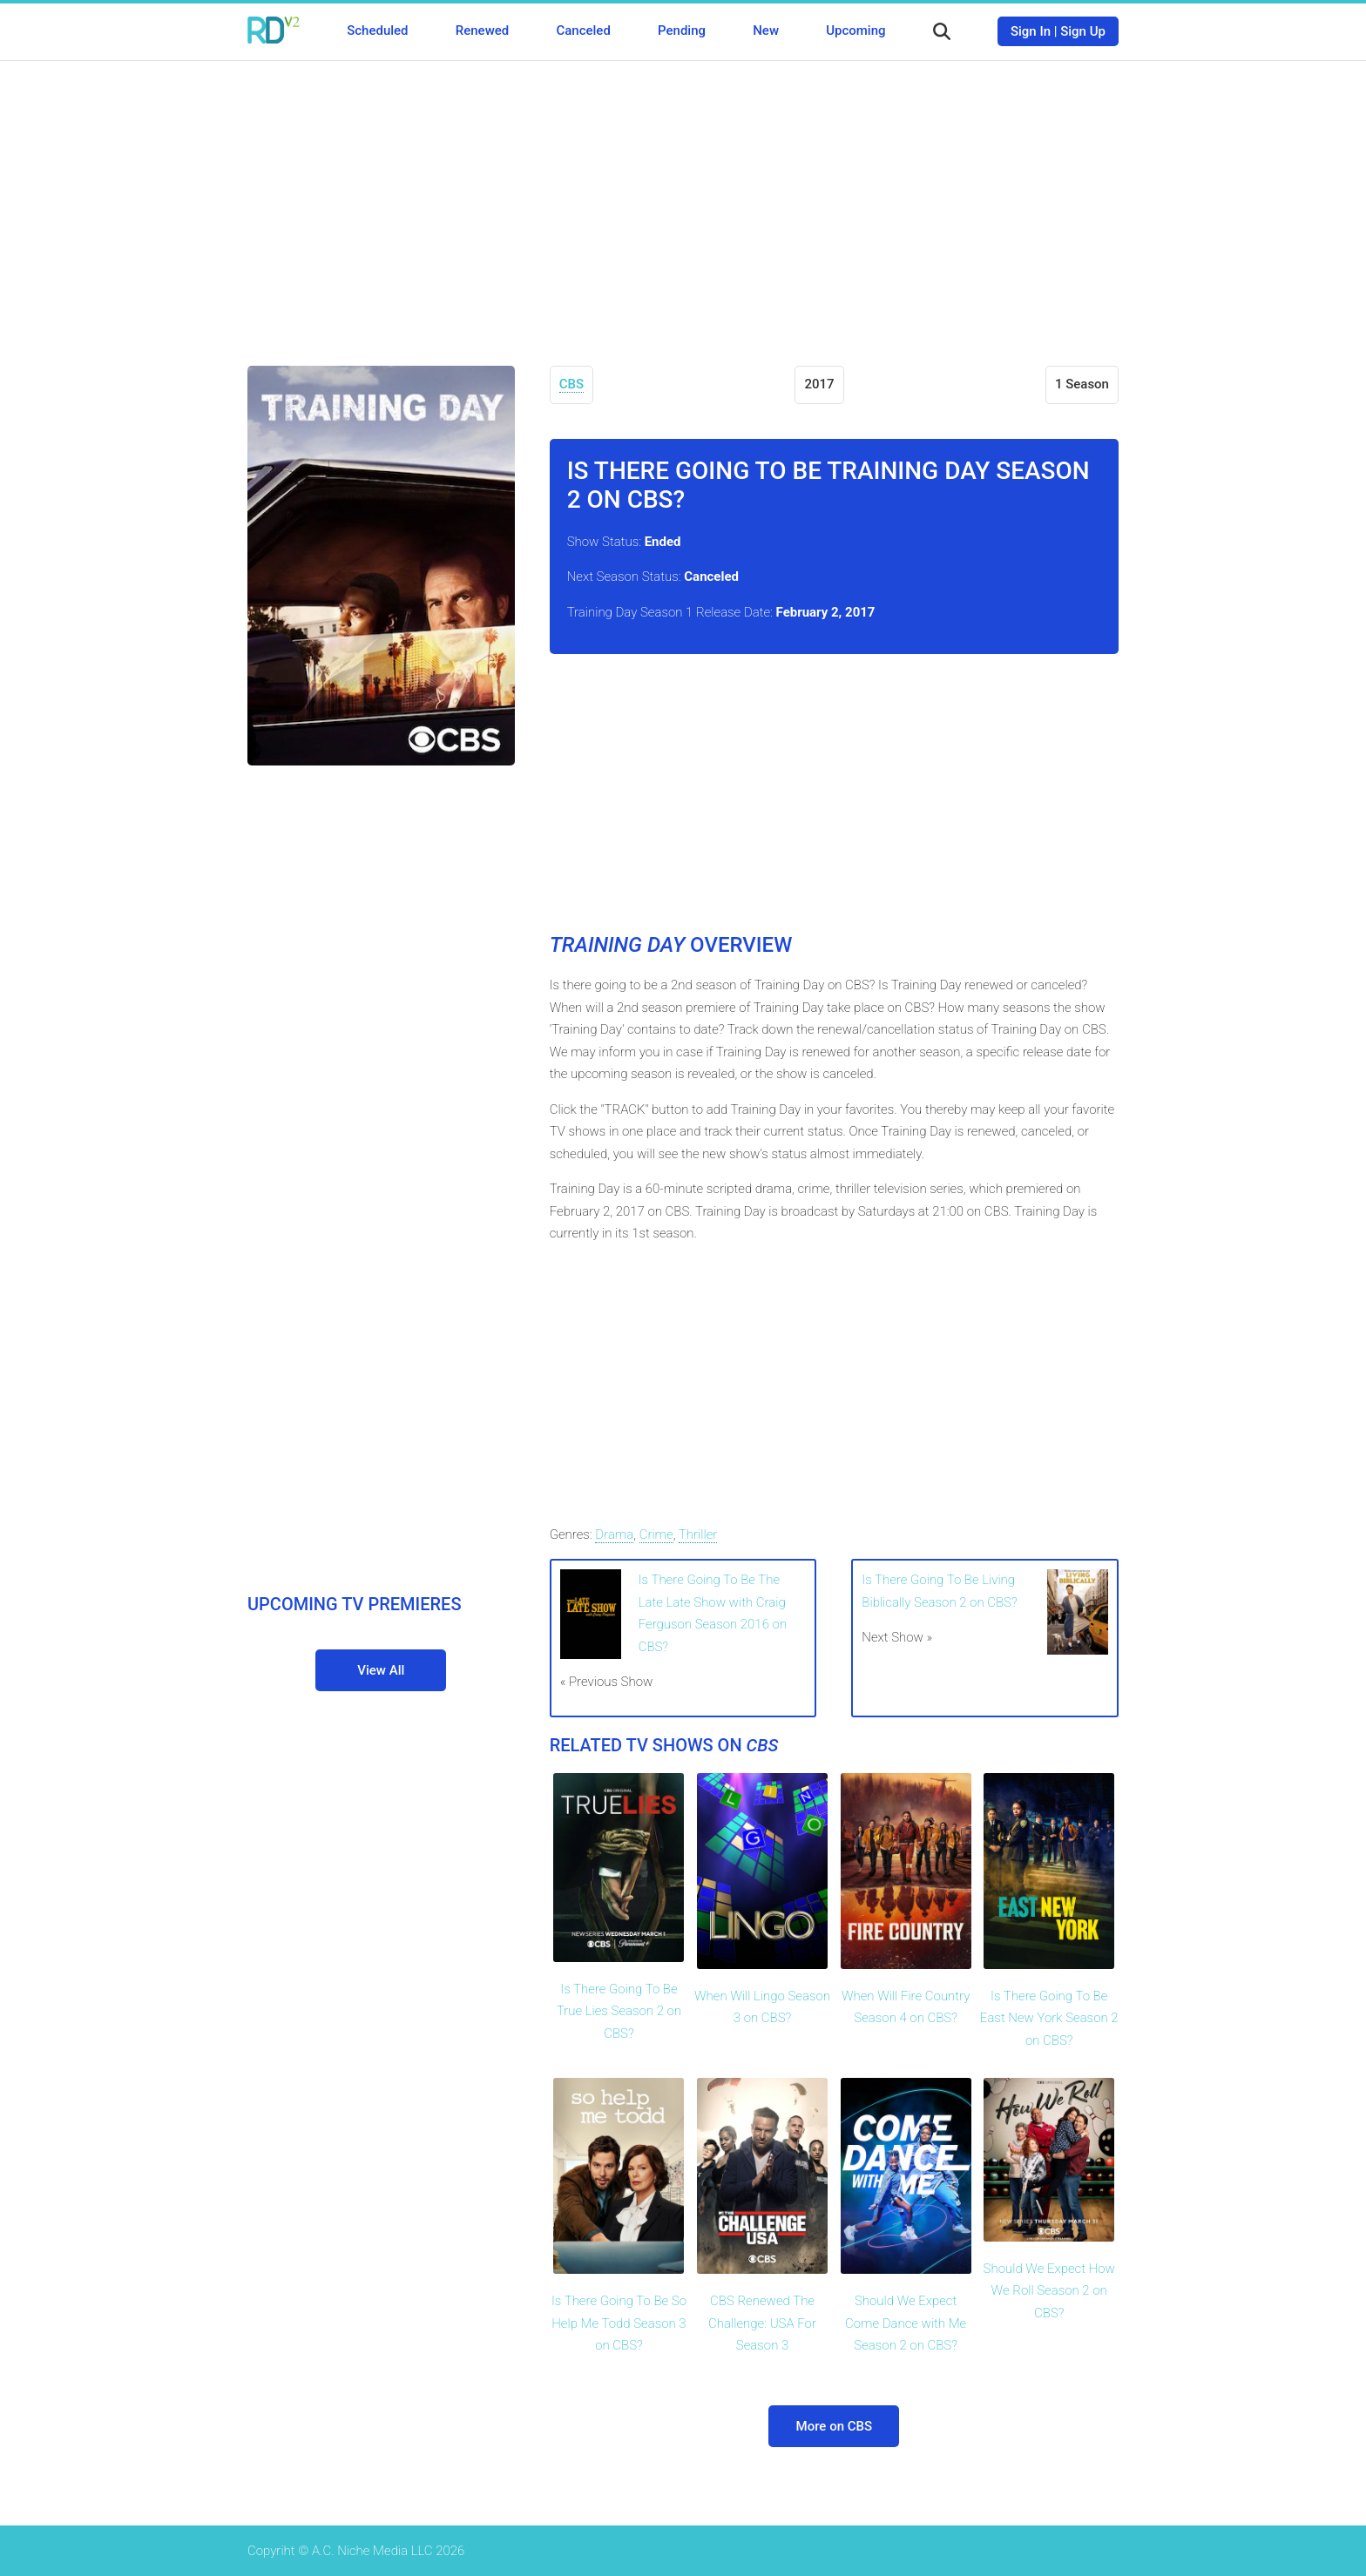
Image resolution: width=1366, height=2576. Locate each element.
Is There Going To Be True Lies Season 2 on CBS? (619, 2011)
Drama (614, 1534)
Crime (656, 1534)
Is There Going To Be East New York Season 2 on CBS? (1049, 2018)
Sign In (1031, 31)
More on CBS (834, 2426)
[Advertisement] (683, 200)
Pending (682, 30)
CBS (571, 384)
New (766, 30)
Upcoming (855, 30)
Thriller (698, 1534)
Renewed (482, 30)
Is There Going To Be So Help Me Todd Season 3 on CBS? (618, 2323)
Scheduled (377, 30)
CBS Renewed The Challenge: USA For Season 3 (762, 2323)
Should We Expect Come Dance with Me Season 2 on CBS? (905, 2323)
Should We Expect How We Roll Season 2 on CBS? (1049, 2291)
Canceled (583, 30)
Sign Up (1083, 31)
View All (380, 1670)
